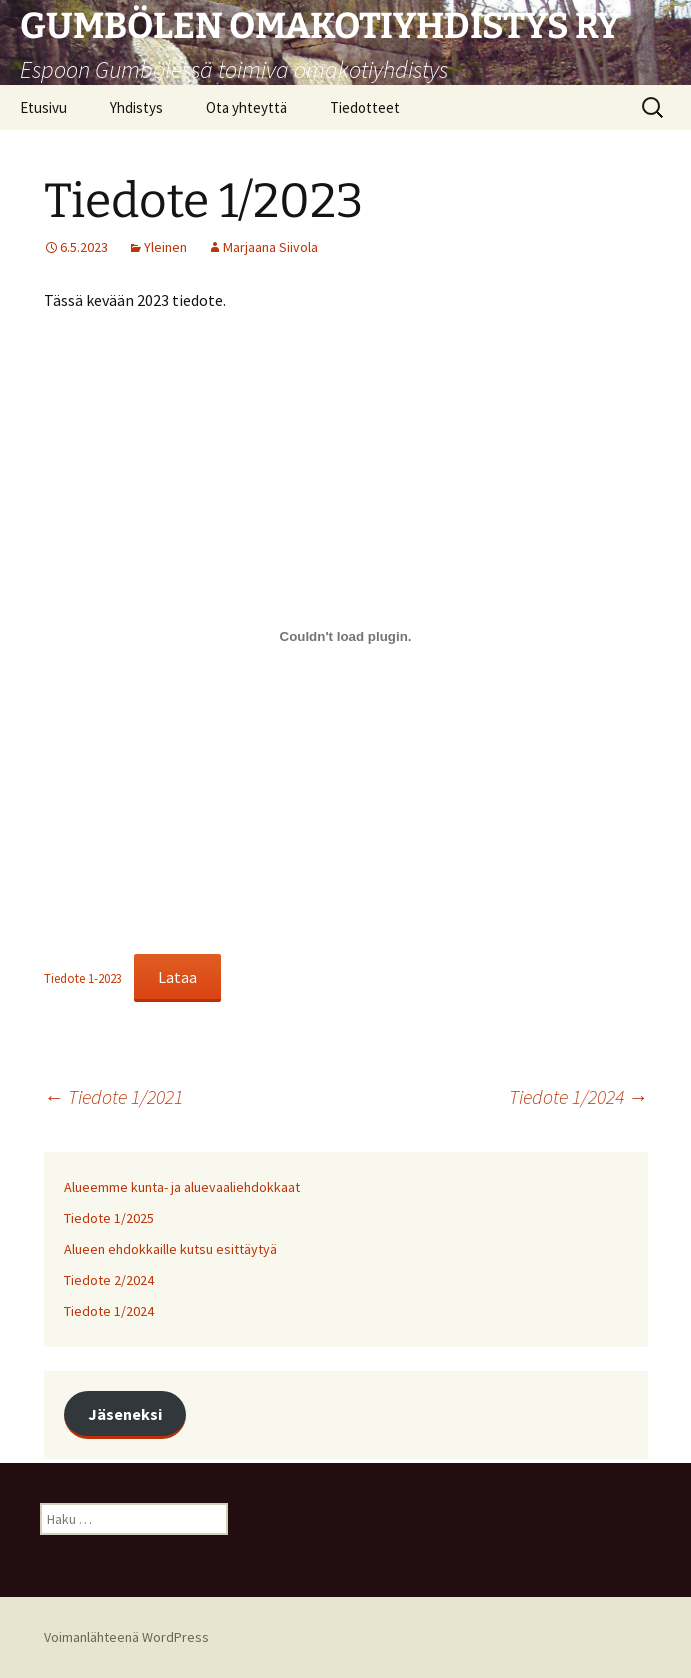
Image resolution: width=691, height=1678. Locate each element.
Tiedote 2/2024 (109, 1280)
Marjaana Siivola (270, 247)
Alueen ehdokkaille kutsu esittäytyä (170, 1249)
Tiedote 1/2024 (578, 1096)
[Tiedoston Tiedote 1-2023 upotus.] (346, 636)
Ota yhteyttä (246, 107)
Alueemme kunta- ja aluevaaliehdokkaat (182, 1187)
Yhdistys (136, 107)
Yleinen (165, 247)
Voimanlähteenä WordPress (126, 1637)
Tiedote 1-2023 (83, 978)
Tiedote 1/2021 (113, 1096)
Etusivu (43, 107)
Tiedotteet (365, 107)
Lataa (177, 977)
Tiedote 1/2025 (109, 1218)
